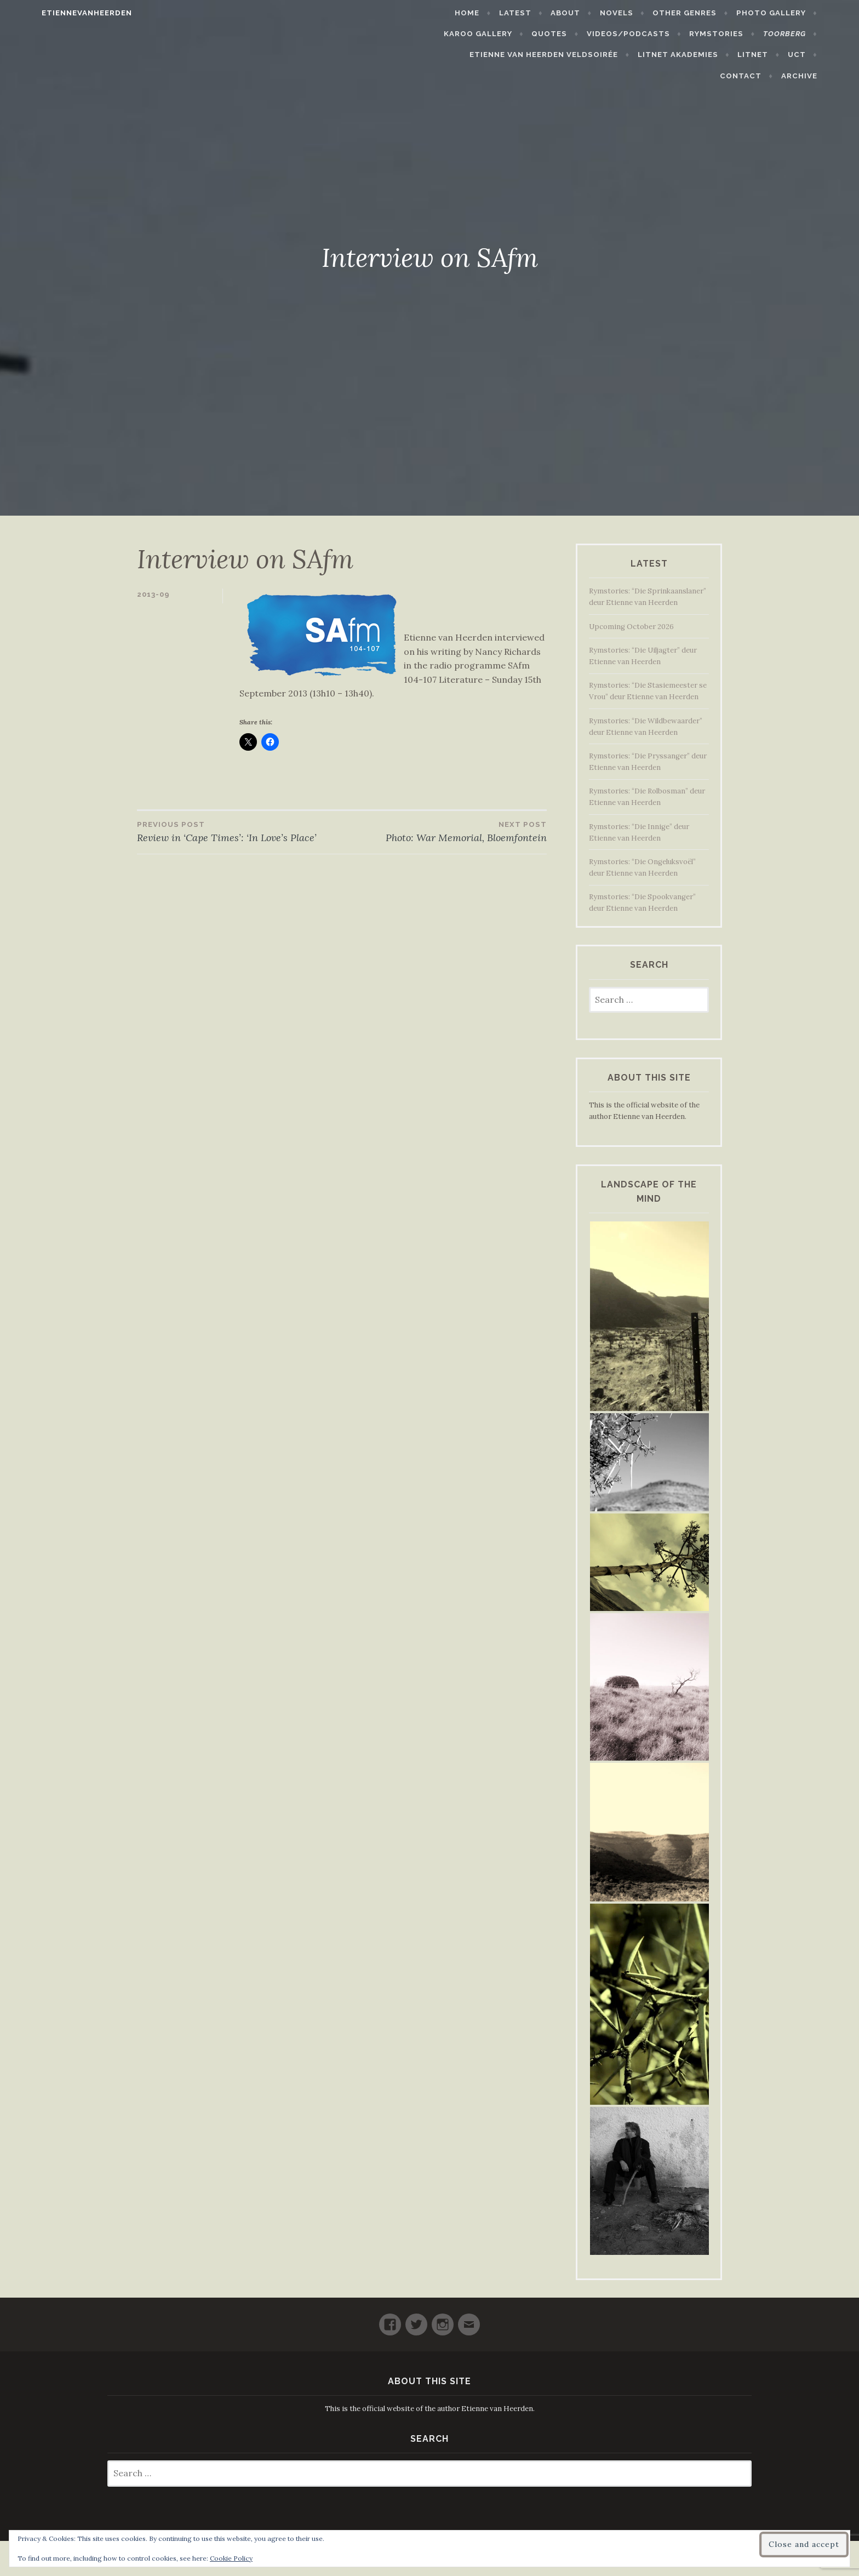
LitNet (720, 54)
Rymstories (744, 34)
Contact (812, 54)
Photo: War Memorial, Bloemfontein (444, 831)
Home (495, 13)
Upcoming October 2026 (631, 626)
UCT (763, 54)
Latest (543, 13)
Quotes (577, 34)
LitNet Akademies (644, 54)
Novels (644, 13)
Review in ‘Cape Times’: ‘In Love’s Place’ (239, 831)
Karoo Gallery (506, 34)
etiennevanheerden (59, 13)
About (593, 13)
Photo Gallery (798, 13)
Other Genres (712, 13)
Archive (827, 76)
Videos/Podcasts (656, 34)
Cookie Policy (231, 2558)
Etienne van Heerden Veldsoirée (511, 54)
